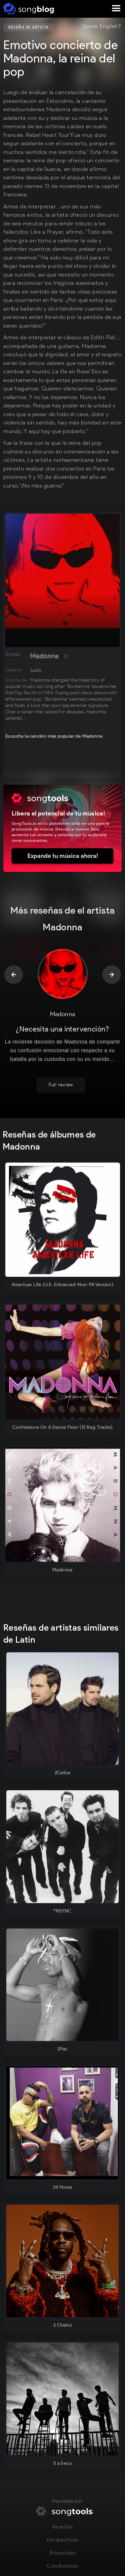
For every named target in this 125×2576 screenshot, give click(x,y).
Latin (35, 670)
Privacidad (63, 2555)
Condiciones (62, 2568)
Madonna (44, 656)
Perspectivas (62, 2542)
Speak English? (101, 26)
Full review (61, 1087)
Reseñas (62, 2529)
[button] (116, 8)
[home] (27, 8)
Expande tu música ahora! (62, 856)
